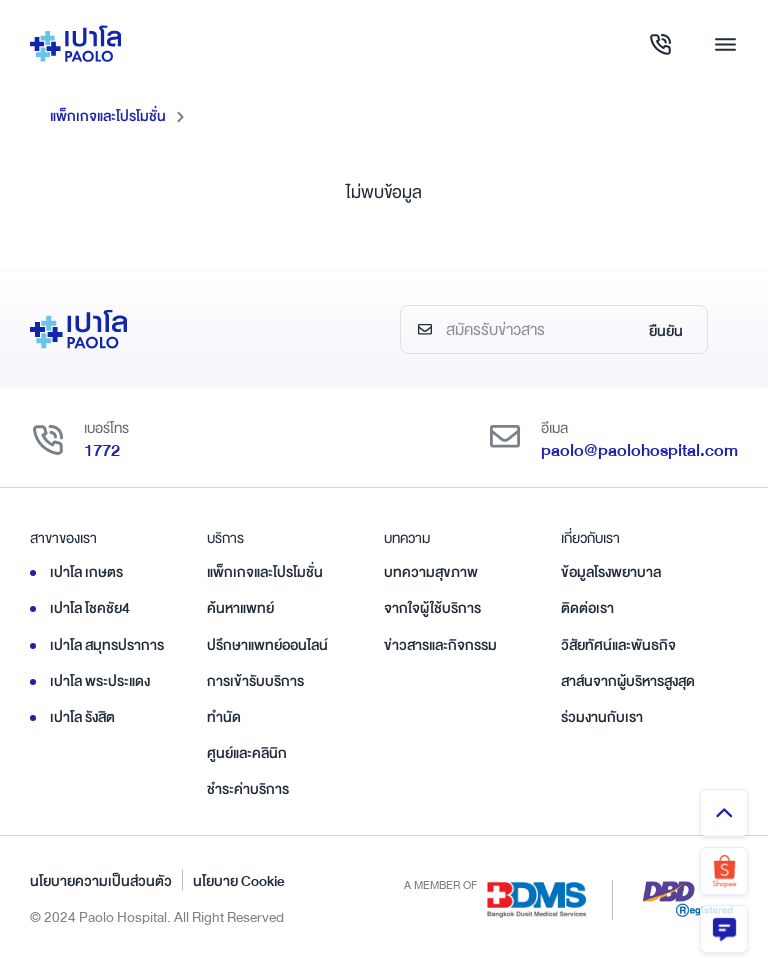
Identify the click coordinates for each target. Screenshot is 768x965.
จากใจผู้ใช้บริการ (432, 608)
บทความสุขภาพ (431, 572)
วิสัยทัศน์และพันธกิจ (618, 645)
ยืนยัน (666, 331)
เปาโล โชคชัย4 (90, 608)
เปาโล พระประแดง (100, 681)
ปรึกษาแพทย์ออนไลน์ (267, 645)
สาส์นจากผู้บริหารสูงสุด (628, 681)
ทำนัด (224, 717)
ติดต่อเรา (587, 608)
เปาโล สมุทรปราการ (107, 645)
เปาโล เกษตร (86, 572)
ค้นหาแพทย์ (240, 608)
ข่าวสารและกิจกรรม (440, 645)
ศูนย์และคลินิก (247, 753)
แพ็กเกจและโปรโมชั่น (108, 116)
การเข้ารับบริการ (255, 681)
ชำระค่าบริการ (248, 789)
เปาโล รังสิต (82, 717)
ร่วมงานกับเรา (602, 717)
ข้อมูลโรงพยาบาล (611, 572)
